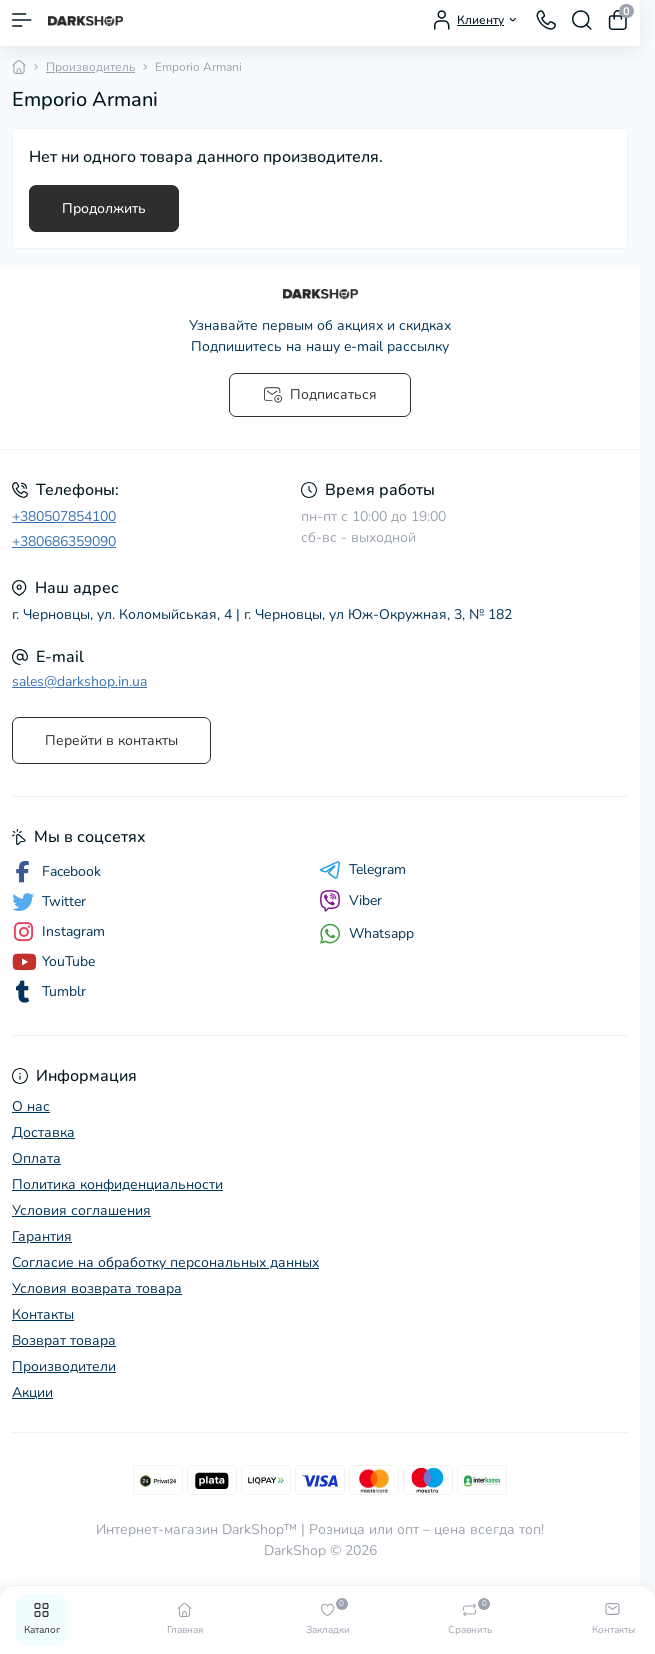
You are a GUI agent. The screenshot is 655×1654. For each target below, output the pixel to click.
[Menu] (22, 20)
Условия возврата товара (97, 1288)
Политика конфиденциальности (117, 1184)
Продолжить (104, 208)
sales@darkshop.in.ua (79, 681)
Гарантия (42, 1236)
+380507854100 (64, 516)
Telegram (362, 870)
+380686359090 (64, 541)
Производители (64, 1366)
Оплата (36, 1158)
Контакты (43, 1314)
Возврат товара (64, 1340)
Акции (32, 1392)
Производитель (90, 67)
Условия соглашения (81, 1210)
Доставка (43, 1132)
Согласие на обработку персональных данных (165, 1262)
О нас (31, 1106)
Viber (350, 901)
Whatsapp (366, 933)
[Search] (582, 20)
